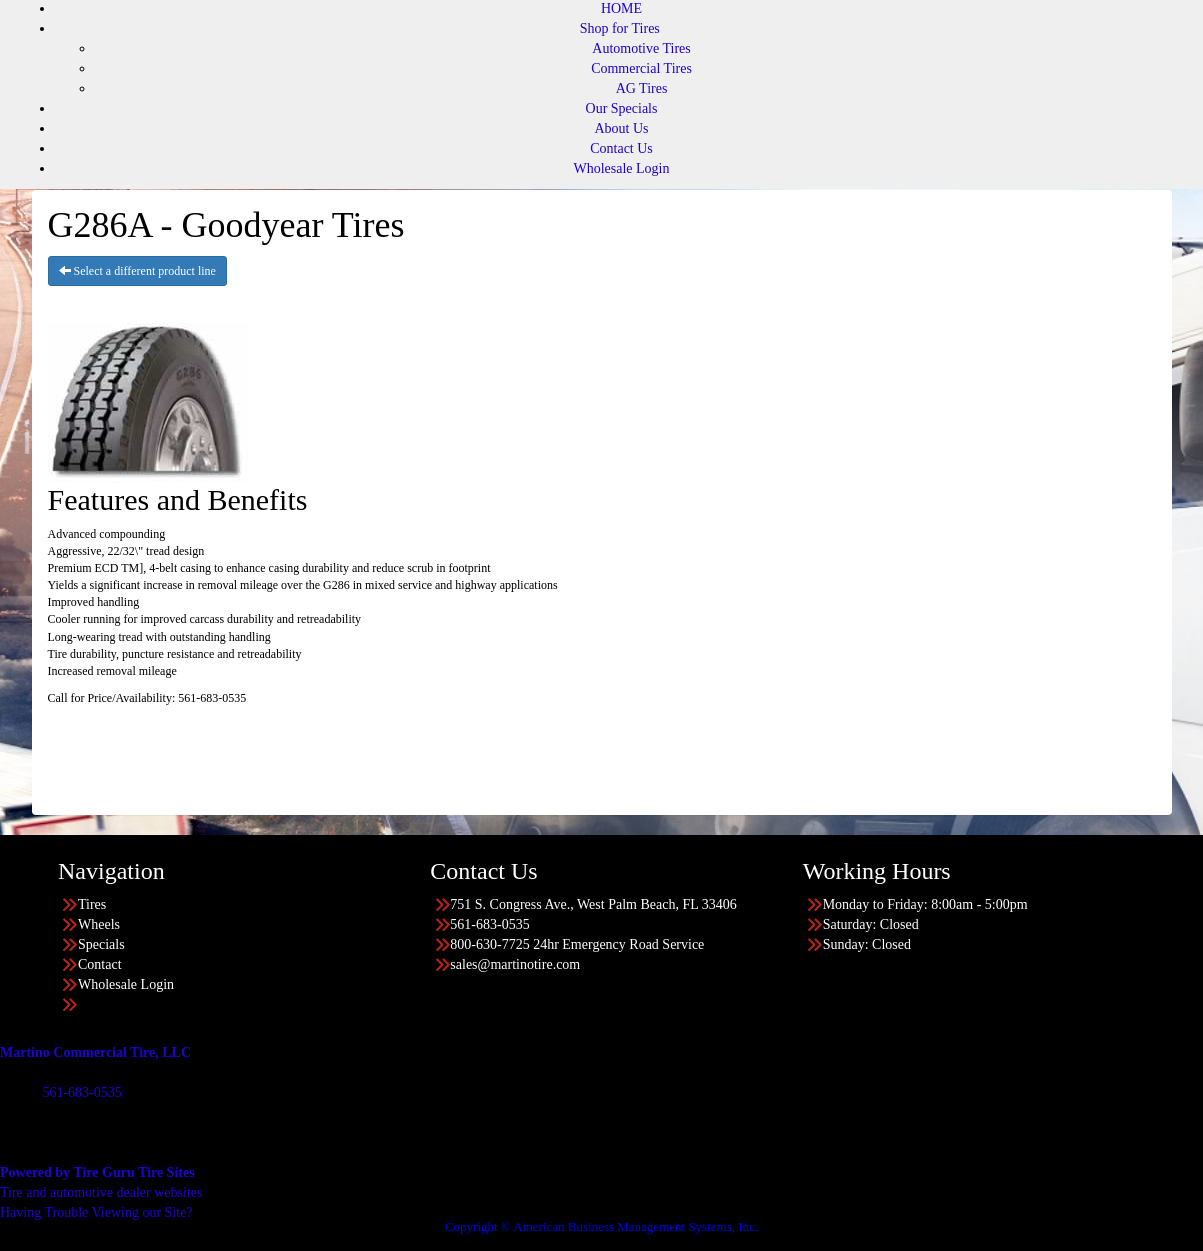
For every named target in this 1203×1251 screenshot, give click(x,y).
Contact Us (621, 148)
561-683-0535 (81, 1092)
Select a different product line (137, 271)
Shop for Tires (620, 28)
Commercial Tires (641, 68)
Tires (92, 904)
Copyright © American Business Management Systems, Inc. (601, 1226)
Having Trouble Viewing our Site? (96, 1212)
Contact (100, 964)
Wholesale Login (621, 168)
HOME (621, 8)
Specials (101, 944)
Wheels (99, 924)
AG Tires (642, 88)
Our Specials (622, 108)
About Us (621, 128)
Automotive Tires (641, 48)
